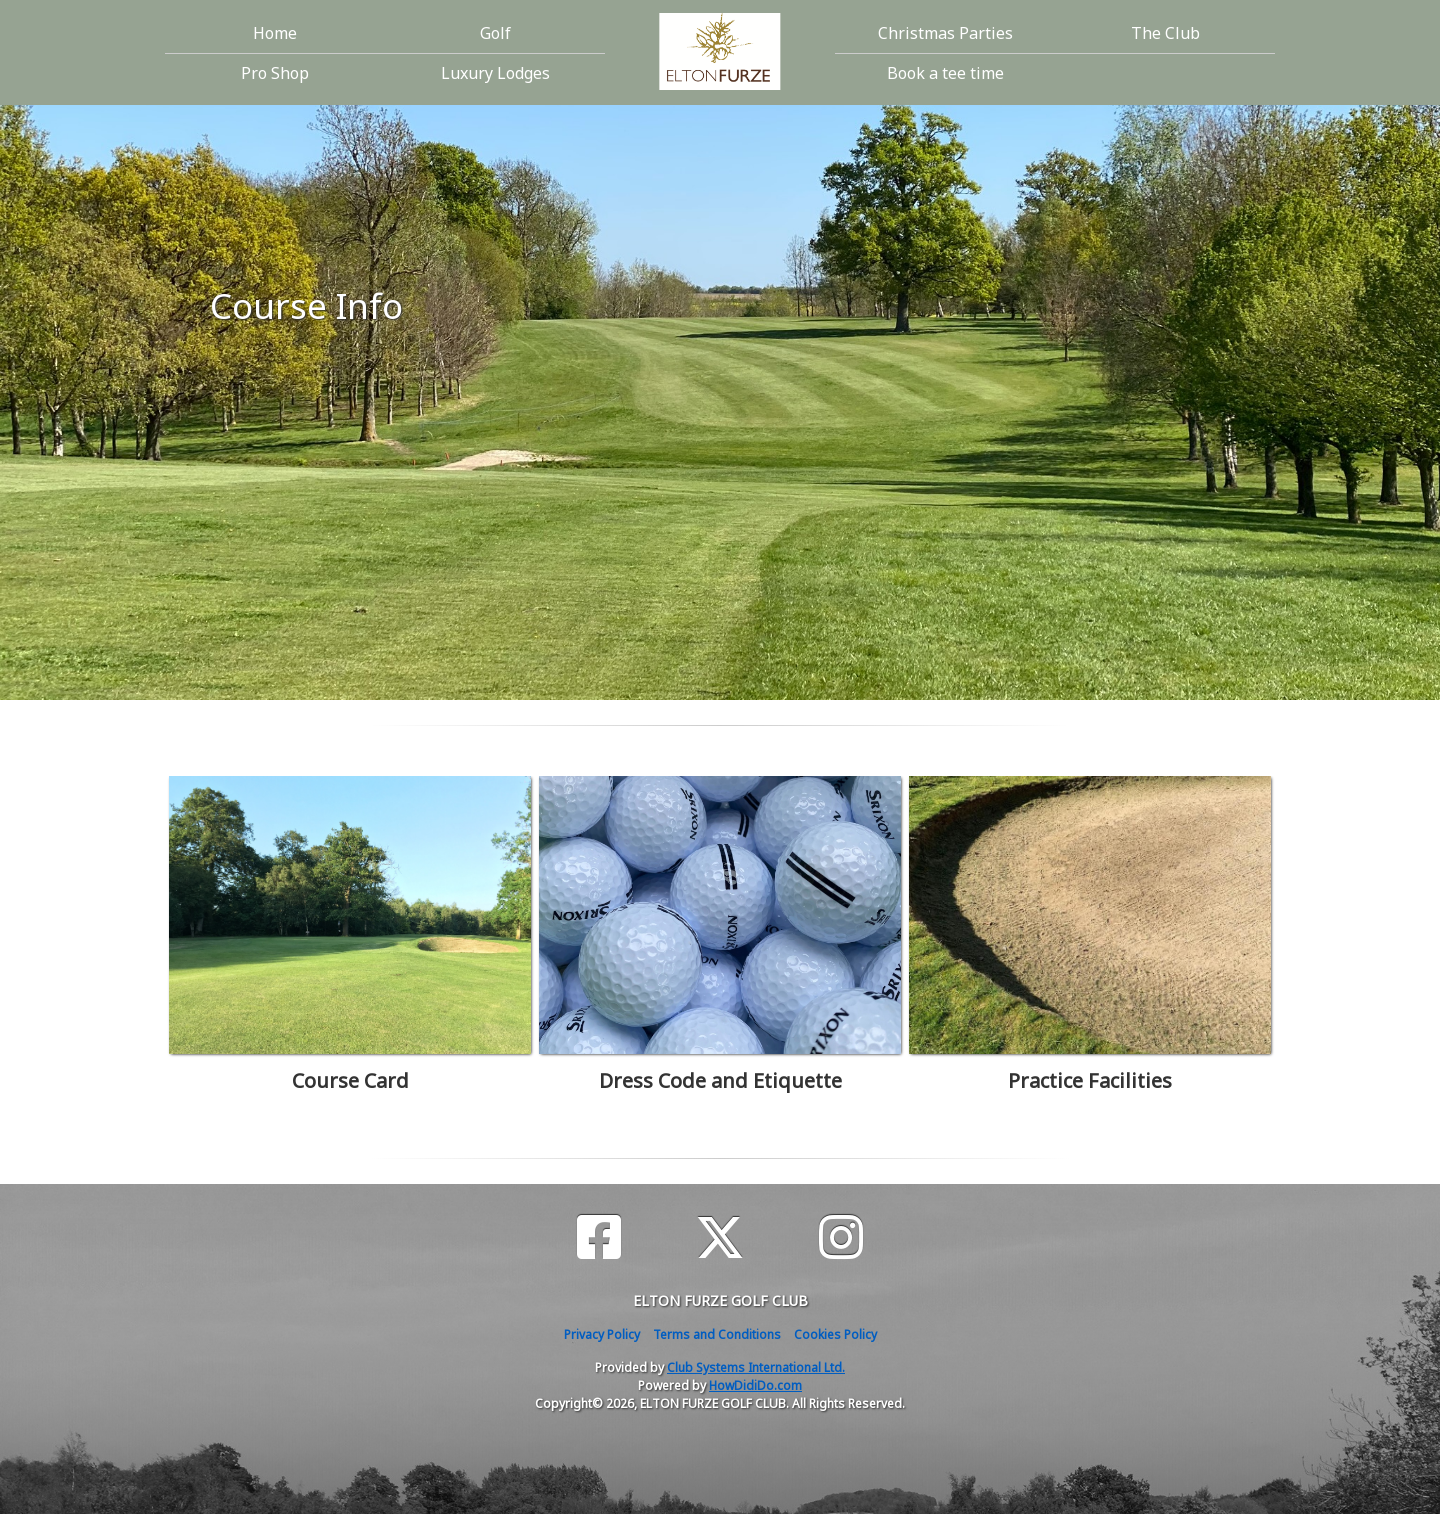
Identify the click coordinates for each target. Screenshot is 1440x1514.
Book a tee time (945, 73)
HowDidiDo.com (755, 1385)
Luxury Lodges (495, 73)
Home (275, 33)
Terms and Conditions (717, 1334)
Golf (495, 33)
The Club (1165, 33)
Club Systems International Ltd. (756, 1367)
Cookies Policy (835, 1334)
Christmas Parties (945, 33)
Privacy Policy (602, 1334)
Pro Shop (275, 73)
